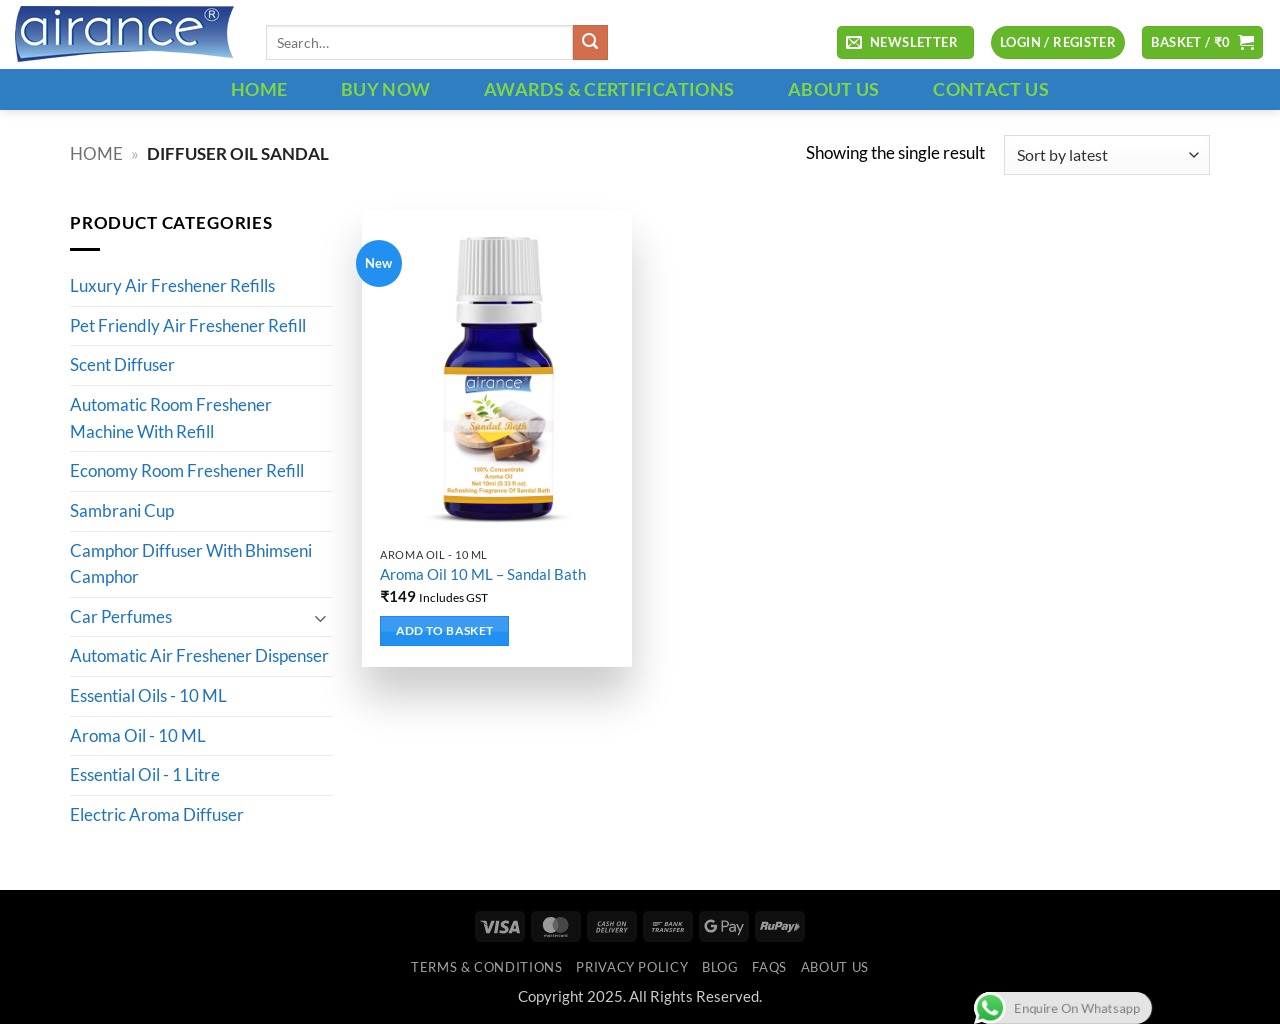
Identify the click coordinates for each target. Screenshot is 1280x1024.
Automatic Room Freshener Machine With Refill (171, 419)
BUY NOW (386, 89)
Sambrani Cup (122, 511)
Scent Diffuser (122, 366)
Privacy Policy (632, 967)
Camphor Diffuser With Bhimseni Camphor (191, 564)
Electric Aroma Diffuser (157, 815)
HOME (259, 89)
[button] (905, 43)
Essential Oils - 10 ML (148, 697)
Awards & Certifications (609, 89)
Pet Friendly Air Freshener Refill (188, 326)
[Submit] (590, 42)
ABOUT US (834, 89)
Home (96, 154)
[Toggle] (321, 617)
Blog (720, 967)
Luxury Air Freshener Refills (172, 287)
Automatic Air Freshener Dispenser (199, 657)
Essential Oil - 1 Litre (145, 776)
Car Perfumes (121, 617)
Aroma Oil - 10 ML (138, 736)
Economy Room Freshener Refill (187, 472)
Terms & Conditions (486, 967)
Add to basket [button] (445, 630)
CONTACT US (991, 89)
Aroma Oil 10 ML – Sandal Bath (483, 574)
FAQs (769, 967)
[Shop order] (1107, 155)
